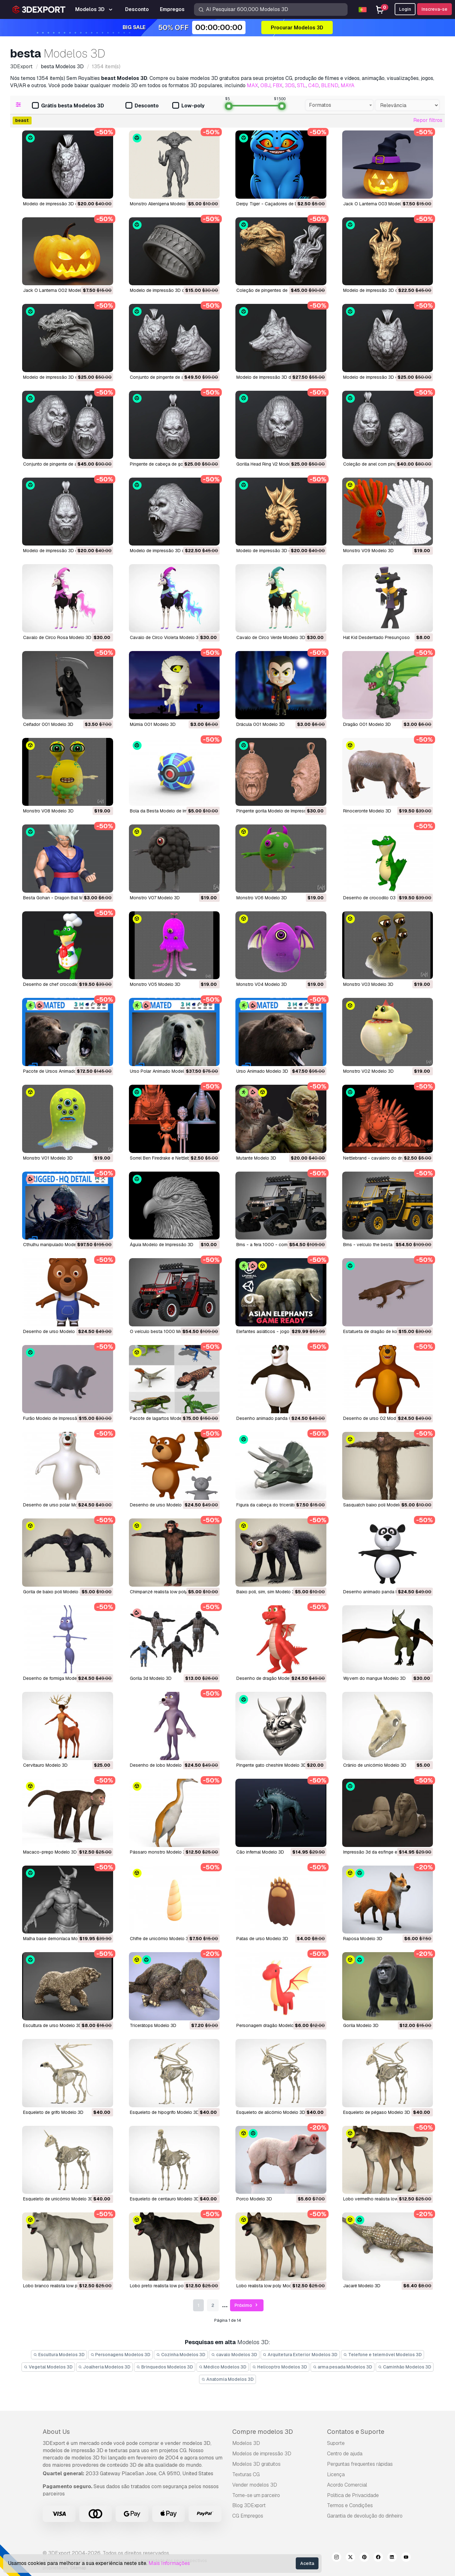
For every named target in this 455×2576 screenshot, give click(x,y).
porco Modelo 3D (254, 2199)
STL (301, 85)
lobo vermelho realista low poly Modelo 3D (387, 2199)
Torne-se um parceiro (256, 2495)
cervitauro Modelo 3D (45, 1765)
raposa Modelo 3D (362, 1938)
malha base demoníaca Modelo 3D (58, 1938)
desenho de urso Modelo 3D (52, 1331)
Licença (336, 2474)
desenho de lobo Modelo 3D (159, 1765)
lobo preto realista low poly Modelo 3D (170, 2286)
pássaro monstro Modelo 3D (159, 1852)
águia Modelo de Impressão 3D (161, 1244)
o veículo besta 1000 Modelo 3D (164, 1331)
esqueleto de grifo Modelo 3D (53, 2112)
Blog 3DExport (249, 2505)
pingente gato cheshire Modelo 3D (271, 1765)
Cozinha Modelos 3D (180, 2354)
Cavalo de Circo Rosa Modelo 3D (57, 637)
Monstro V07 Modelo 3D (155, 898)
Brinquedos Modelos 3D (164, 2367)
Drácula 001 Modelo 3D (260, 724)
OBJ (265, 85)
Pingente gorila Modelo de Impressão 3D (277, 811)
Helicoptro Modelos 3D (279, 2367)
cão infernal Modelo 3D (260, 1852)
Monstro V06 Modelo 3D (261, 898)
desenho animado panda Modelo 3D (380, 1592)
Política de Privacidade (353, 2495)
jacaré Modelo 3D (361, 2286)
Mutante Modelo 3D (256, 1158)
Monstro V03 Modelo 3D (368, 984)
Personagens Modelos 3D (120, 2354)
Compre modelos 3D (262, 2432)
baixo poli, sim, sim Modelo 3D (267, 1592)
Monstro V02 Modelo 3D (368, 1071)
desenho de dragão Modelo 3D (268, 1678)
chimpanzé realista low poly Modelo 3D (170, 1592)
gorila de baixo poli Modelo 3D (54, 1592)
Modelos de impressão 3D (261, 2453)
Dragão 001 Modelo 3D (367, 724)
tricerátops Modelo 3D (153, 2025)
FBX (277, 85)
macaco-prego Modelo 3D (50, 1852)
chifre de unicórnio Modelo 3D (160, 1938)
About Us (56, 2432)
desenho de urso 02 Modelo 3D (376, 1418)
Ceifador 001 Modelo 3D (48, 724)
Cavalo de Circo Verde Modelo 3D (270, 637)
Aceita (307, 2563)
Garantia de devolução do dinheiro (365, 2516)
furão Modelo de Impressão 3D (55, 1418)
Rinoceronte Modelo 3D (367, 811)
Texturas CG (246, 2474)
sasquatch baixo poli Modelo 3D (376, 1505)
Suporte (336, 2443)
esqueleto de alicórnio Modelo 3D (270, 2112)
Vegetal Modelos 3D (48, 2367)
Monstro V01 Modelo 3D (48, 1158)
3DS (290, 85)
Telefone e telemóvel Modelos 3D (382, 2354)
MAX (252, 85)
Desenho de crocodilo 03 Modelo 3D (381, 898)
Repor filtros (427, 120)
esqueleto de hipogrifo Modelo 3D (164, 2112)
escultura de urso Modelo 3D (52, 2025)
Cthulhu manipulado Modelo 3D (55, 1244)
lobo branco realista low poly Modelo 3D (65, 2286)
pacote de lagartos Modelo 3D (161, 1418)
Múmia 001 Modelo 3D (153, 724)
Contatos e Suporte (355, 2432)
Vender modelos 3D (254, 2485)
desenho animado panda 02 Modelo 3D (277, 1418)
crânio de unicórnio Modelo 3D (374, 1765)
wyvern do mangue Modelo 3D (374, 1678)
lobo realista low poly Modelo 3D (270, 2286)
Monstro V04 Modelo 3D (261, 984)
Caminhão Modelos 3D (404, 2367)
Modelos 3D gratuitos (256, 2464)
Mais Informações (169, 2563)
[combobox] (339, 105)
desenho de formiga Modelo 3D (55, 1678)
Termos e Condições (350, 2505)
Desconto (142, 106)
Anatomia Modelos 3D (227, 2379)
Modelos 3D (246, 2443)
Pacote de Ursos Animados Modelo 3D (62, 1071)
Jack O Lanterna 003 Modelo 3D (376, 204)
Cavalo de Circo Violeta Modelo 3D (166, 637)
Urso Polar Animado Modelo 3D (162, 1071)
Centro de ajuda (344, 2453)
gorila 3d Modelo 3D (151, 1678)
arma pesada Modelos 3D (343, 2367)
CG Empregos (247, 2516)
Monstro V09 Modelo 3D (368, 550)
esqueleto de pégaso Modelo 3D (376, 2112)
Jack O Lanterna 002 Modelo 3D (57, 290)
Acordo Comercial (347, 2485)
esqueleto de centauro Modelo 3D (164, 2199)
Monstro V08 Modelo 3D (48, 811)
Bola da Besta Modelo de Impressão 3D (170, 811)
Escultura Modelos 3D (59, 2354)
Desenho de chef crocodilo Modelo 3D (62, 984)
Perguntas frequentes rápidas (360, 2464)
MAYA (348, 85)
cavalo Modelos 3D (234, 2354)
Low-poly (188, 106)
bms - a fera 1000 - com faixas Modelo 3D (280, 1244)
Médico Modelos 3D (223, 2367)
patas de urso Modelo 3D (262, 1938)
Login (405, 9)
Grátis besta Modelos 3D (68, 106)
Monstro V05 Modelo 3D (155, 984)
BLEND (329, 85)
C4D (313, 85)
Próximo (246, 2305)
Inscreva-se (434, 9)
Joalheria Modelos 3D (104, 2367)
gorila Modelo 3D (361, 2025)
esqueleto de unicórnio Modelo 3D (58, 2199)
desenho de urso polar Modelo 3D (58, 1505)
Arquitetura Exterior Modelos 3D (300, 2354)
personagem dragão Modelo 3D (268, 2025)
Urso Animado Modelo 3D (262, 1071)
